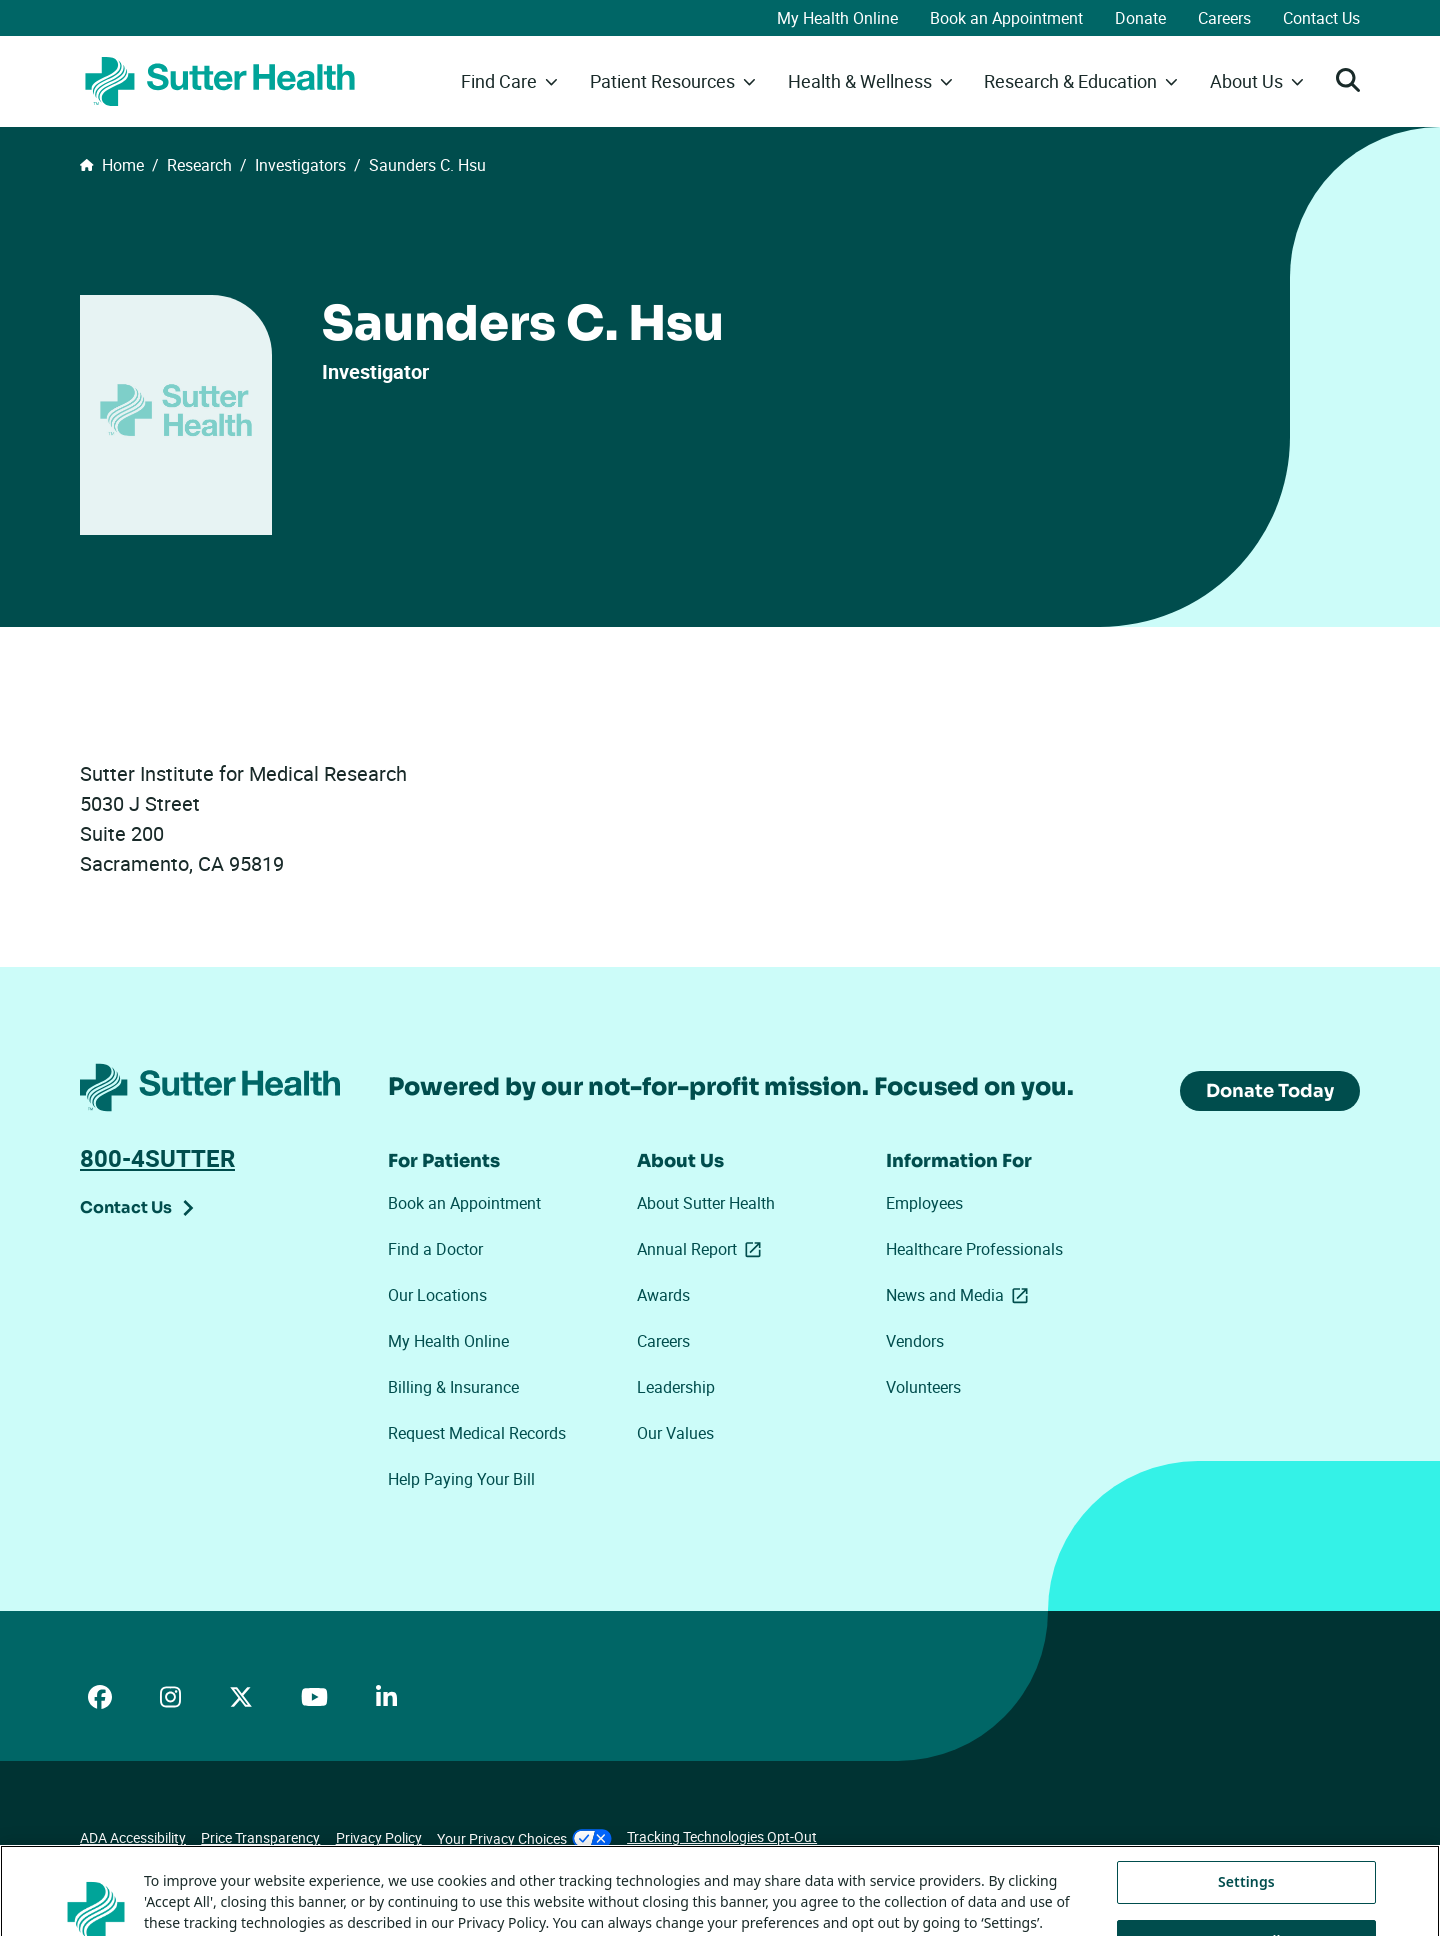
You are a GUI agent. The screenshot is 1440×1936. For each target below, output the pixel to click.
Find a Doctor (435, 1249)
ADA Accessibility (133, 1837)
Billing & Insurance (453, 1387)
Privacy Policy (379, 1837)
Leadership (676, 1387)
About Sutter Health (706, 1203)
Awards (663, 1295)
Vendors (915, 1341)
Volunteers (923, 1387)
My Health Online (837, 18)
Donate (1140, 18)
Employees (924, 1203)
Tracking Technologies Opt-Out (722, 1836)
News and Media (961, 1295)
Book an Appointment (1006, 18)
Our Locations (437, 1295)
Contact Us (1321, 18)
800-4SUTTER (157, 1158)
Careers (1224, 18)
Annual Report (703, 1249)
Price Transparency (260, 1837)
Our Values (675, 1433)
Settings (1246, 1907)
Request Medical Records (477, 1433)
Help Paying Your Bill (461, 1479)
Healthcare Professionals (974, 1249)
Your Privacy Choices (524, 1838)
